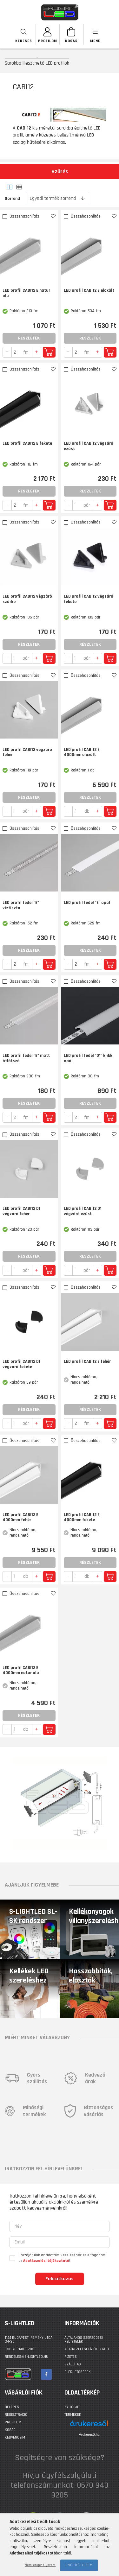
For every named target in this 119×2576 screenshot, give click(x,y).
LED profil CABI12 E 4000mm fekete (82, 1517)
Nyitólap (71, 2407)
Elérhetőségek (77, 2372)
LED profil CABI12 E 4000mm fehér (20, 1517)
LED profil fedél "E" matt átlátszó (26, 1058)
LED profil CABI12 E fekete (27, 443)
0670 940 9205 (80, 2490)
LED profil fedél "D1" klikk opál (88, 1058)
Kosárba (49, 352)
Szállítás (72, 2364)
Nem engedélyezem (40, 2565)
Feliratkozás (59, 2278)
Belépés (12, 2407)
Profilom (13, 2422)
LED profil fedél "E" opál (87, 902)
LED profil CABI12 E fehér (87, 1361)
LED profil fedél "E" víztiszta (21, 905)
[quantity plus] (36, 352)
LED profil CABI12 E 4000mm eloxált (82, 752)
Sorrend (12, 198)
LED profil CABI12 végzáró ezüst (88, 446)
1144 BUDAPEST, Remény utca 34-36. (28, 2339)
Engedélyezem (79, 2565)
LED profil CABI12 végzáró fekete (88, 599)
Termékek (72, 2414)
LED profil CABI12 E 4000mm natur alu (21, 1670)
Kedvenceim (15, 2437)
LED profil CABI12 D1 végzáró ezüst (83, 1211)
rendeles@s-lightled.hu (26, 2356)
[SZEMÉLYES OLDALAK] (48, 34)
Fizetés (70, 2356)
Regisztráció (16, 2414)
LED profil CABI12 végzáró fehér (27, 752)
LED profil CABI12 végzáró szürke (27, 599)
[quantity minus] (7, 352)
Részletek (29, 338)
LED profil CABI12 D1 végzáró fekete (21, 1364)
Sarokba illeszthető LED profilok (37, 63)
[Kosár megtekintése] (71, 34)
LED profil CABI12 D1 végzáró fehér (21, 1211)
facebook (46, 2374)
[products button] (95, 34)
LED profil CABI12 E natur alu (26, 293)
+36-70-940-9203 (19, 2349)
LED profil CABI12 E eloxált (89, 290)
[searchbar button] (24, 34)
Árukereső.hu (89, 2434)
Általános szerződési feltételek (83, 2339)
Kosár (10, 2429)
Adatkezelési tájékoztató (86, 2349)
